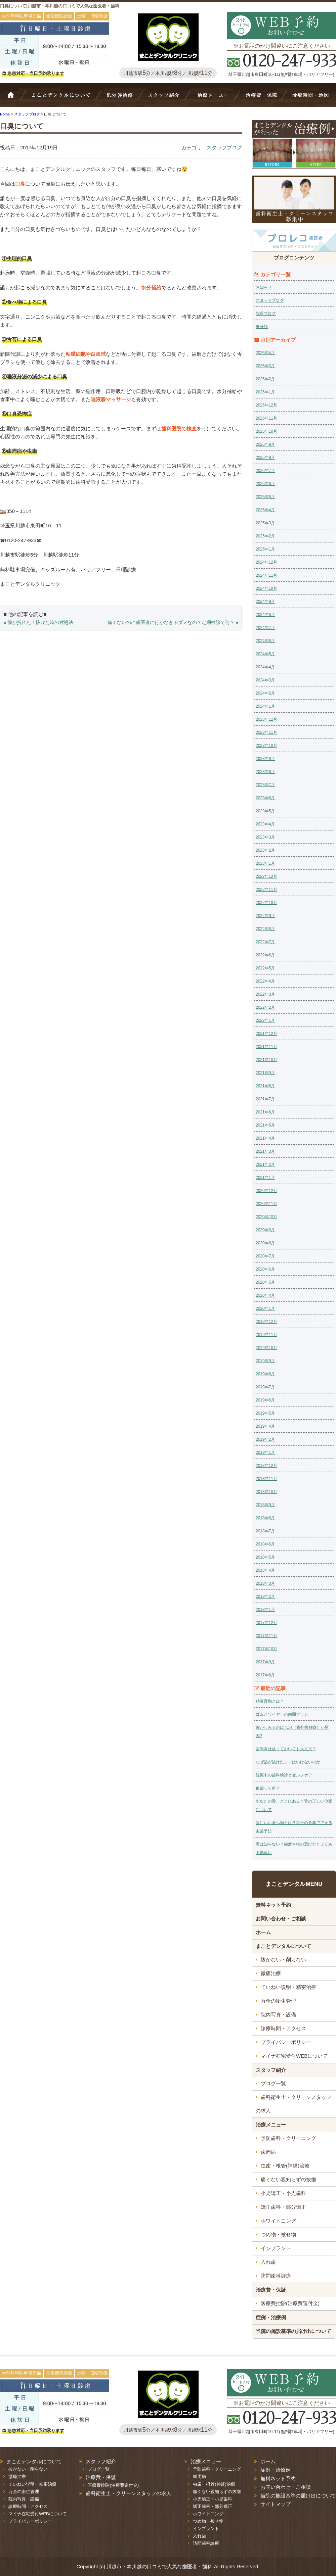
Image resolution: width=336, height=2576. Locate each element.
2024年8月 (265, 614)
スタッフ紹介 (166, 98)
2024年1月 (265, 706)
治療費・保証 (261, 98)
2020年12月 (266, 1190)
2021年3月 (265, 1151)
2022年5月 (265, 968)
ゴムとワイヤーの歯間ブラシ (282, 1714)
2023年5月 (265, 811)
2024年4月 (265, 667)
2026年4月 (265, 352)
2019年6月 (265, 1400)
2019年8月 (265, 1374)
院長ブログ (266, 313)
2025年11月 (266, 418)
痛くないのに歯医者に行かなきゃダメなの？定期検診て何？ (171, 622)
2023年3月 (265, 837)
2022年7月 (265, 942)
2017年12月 (266, 1622)
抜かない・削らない (119, 98)
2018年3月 (265, 1583)
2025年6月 (265, 483)
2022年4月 (265, 981)
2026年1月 (265, 392)
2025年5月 (265, 496)
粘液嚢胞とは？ (270, 1701)
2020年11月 (266, 1203)
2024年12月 (266, 562)
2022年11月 (266, 889)
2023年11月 (266, 732)
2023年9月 (265, 758)
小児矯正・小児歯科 (283, 2193)
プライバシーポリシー (286, 2042)
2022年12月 (266, 876)
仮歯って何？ (268, 1788)
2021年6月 (265, 1112)
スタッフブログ (224, 147)
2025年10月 (266, 431)
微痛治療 (271, 1973)
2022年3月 (265, 994)
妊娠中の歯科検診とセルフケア (284, 1775)
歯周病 (268, 2152)
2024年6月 (265, 640)
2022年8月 (265, 928)
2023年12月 (266, 719)
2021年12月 (266, 1033)
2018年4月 (265, 1570)
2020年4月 (265, 1295)
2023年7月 (265, 784)
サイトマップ (275, 2504)
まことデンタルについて (283, 1946)
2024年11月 (266, 575)
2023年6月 (265, 798)
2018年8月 (265, 1518)
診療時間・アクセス (283, 2028)
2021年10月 (266, 1059)
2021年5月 (265, 1125)
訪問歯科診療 (276, 2276)
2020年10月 (266, 1216)
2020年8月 (265, 1243)
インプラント (276, 2248)
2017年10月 (266, 1649)
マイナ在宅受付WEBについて (294, 2056)
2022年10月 (266, 902)
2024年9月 (265, 601)
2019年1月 (265, 1452)
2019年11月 (266, 1334)
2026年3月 (265, 366)
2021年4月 (265, 1138)
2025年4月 (265, 510)
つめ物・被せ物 (278, 2234)
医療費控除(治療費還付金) (290, 2303)
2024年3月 (265, 680)
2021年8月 (265, 1086)
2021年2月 (265, 1164)
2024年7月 (265, 627)
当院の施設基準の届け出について (293, 2331)
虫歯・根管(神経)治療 (285, 2165)
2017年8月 (265, 1675)
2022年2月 (265, 1007)
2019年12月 (266, 1321)
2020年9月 (265, 1230)
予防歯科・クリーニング (288, 2138)
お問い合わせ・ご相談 (281, 1918)
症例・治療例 (271, 2317)
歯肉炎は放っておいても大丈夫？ (286, 1749)
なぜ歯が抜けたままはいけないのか (288, 1762)
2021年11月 (266, 1046)
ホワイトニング (278, 2221)
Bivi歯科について (63, 98)
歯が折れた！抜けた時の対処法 (40, 622)
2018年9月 (265, 1504)
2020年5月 (265, 1282)
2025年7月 (265, 470)
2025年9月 (265, 444)
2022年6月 (265, 955)
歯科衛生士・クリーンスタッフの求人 (293, 2103)
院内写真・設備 (278, 2014)
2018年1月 (265, 1609)
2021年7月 (265, 1099)
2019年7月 (265, 1387)
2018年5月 (265, 1557)
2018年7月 (265, 1531)
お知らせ (264, 287)
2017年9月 (265, 1662)
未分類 (262, 326)
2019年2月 (265, 1439)
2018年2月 (265, 1596)
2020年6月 (265, 1269)
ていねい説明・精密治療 (288, 1987)
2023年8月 (265, 771)
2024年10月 (266, 588)
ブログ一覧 (273, 2083)
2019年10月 (266, 1347)
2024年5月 (265, 654)
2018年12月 (266, 1465)
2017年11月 (266, 1635)
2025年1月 (265, 549)
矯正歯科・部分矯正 (283, 2207)
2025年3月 (265, 523)
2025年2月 (265, 536)
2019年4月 (265, 1426)
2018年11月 (266, 1478)
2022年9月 (265, 915)
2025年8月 (265, 457)
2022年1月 (265, 1020)
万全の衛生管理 (278, 2001)
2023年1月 (265, 863)
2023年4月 (265, 824)
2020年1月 (265, 1308)
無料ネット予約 (273, 1905)
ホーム (15, 98)
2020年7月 (265, 1256)
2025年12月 (266, 405)
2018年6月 (265, 1544)
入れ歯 (268, 2262)
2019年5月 (265, 1413)
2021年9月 (265, 1072)
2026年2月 (265, 379)
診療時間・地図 (310, 98)
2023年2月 (265, 850)
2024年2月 (265, 693)
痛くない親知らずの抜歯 (288, 2179)
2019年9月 (265, 1360)
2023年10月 (266, 745)
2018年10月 (266, 1491)
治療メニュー (214, 98)
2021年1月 (265, 1177)
